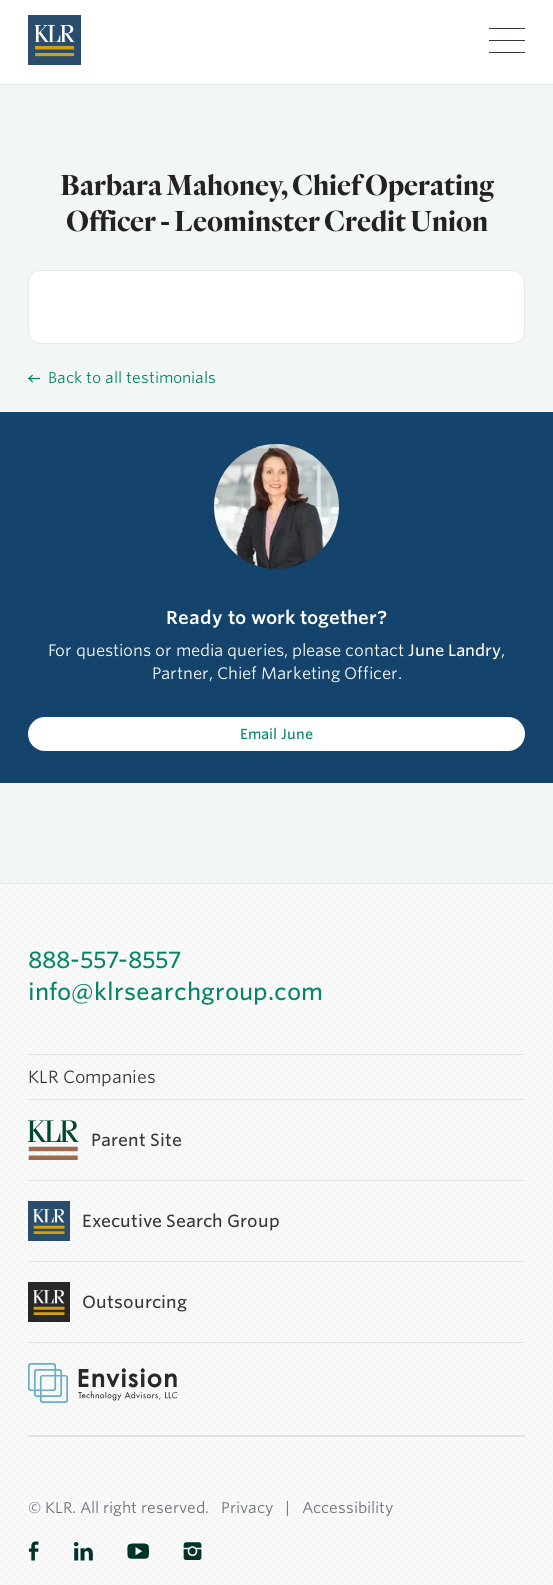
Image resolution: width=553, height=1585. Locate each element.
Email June (276, 734)
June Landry (454, 650)
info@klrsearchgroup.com (175, 992)
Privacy (247, 1508)
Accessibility (347, 1508)
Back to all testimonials (122, 378)
